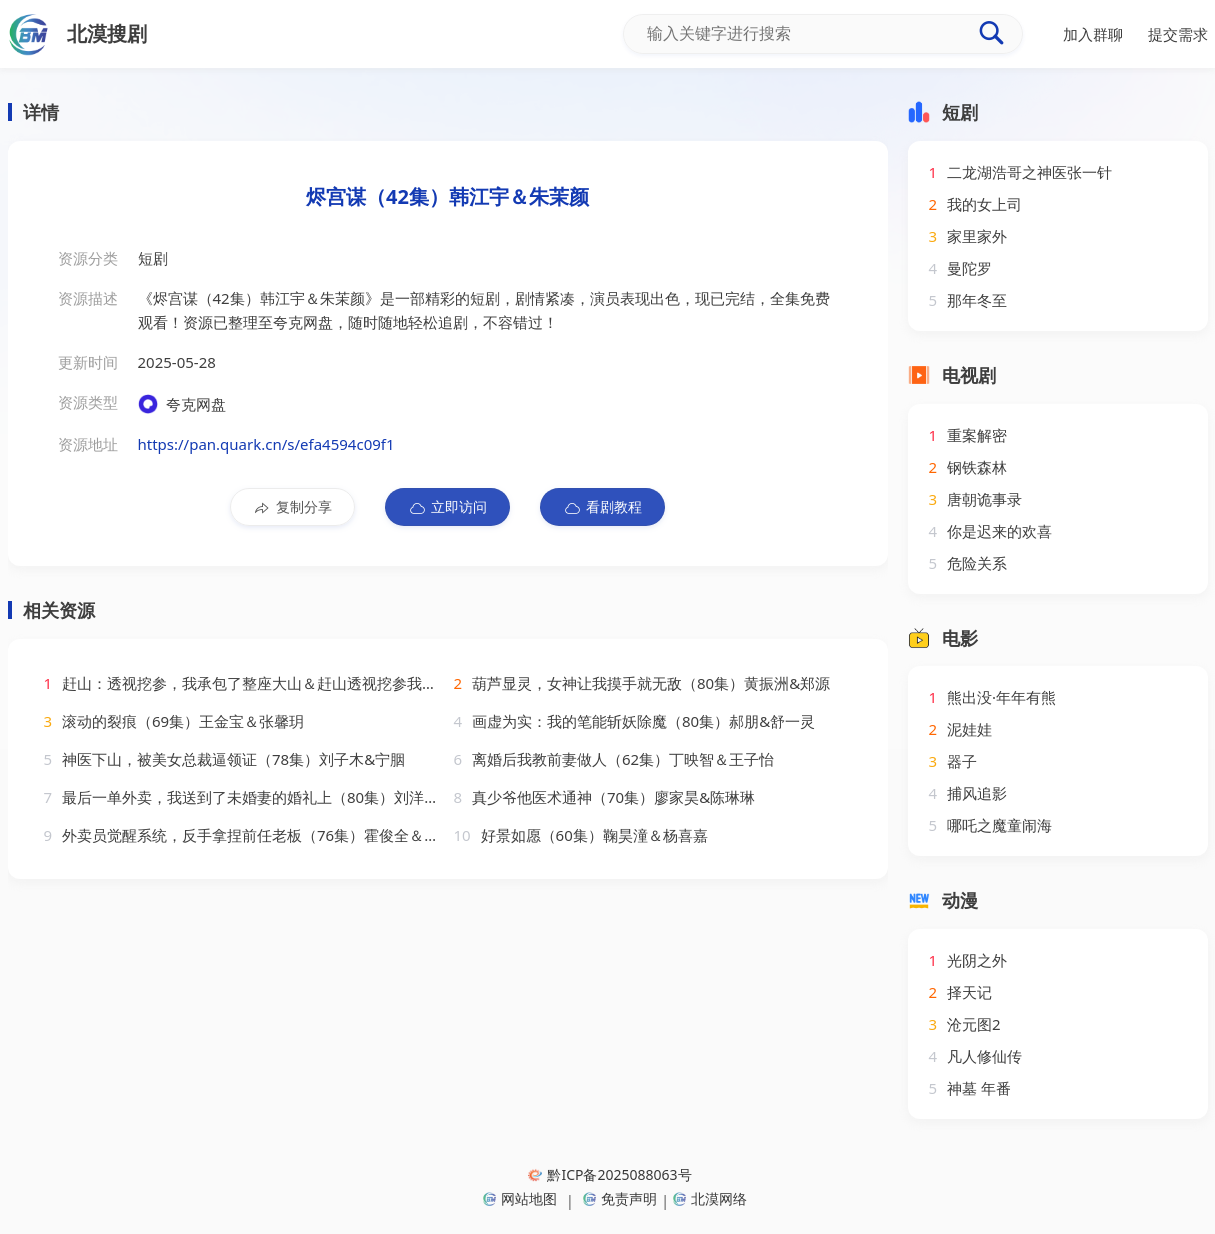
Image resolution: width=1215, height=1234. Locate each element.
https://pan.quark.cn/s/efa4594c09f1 (266, 444)
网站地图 (520, 1198)
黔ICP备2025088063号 (609, 1174)
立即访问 (447, 507)
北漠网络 (710, 1198)
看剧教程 (602, 507)
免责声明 (620, 1198)
